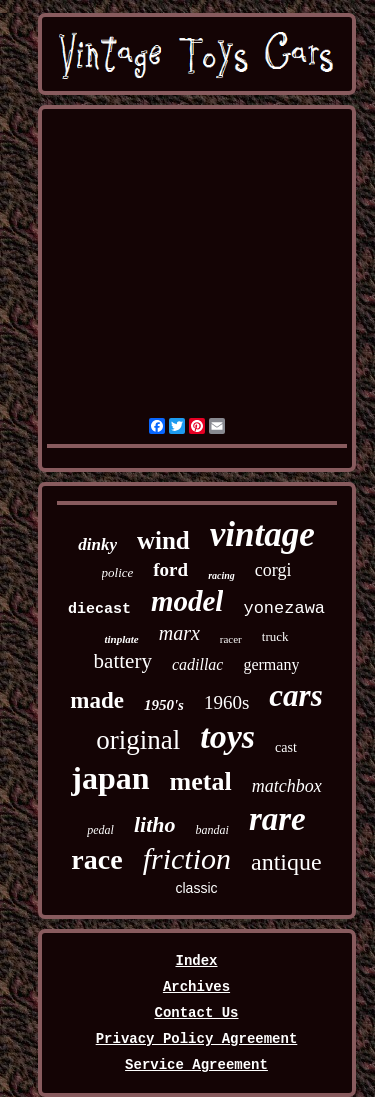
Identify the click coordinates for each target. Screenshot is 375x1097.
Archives (196, 987)
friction (187, 858)
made (97, 700)
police (118, 572)
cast (286, 747)
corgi (273, 570)
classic (196, 888)
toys (227, 736)
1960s (226, 702)
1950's (164, 705)
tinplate (121, 639)
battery (123, 661)
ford (170, 569)
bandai (212, 830)
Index (196, 961)
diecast (99, 609)
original (138, 740)
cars (295, 695)
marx (179, 633)
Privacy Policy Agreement (197, 1039)
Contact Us (196, 1013)
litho (155, 824)
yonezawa (284, 608)
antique (286, 862)
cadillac (198, 664)
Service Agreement (196, 1065)
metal (201, 781)
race (96, 859)
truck (275, 636)
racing (221, 575)
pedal (100, 830)
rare (277, 819)
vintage (262, 534)
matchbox (287, 786)
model (187, 601)
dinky (97, 544)
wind (163, 540)
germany (271, 664)
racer (231, 639)
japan (110, 778)
